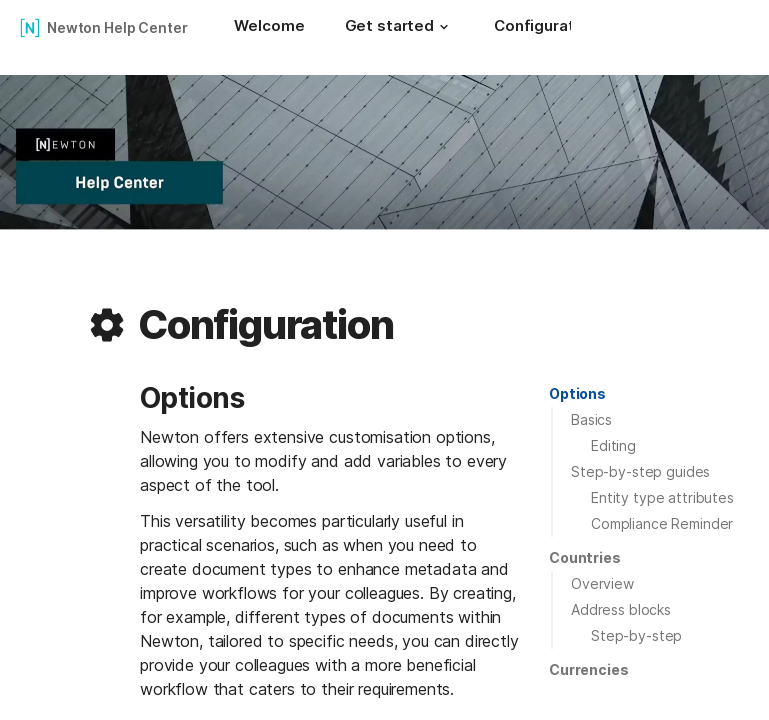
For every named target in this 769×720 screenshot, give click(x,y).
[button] (444, 27)
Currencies (589, 669)
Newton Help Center (117, 27)
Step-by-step (636, 635)
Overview (602, 583)
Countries (585, 557)
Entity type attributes (662, 497)
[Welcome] (269, 28)
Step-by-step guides (640, 471)
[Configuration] (545, 28)
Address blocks (621, 609)
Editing (613, 445)
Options (577, 393)
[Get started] (399, 28)
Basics (591, 419)
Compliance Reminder (662, 523)
